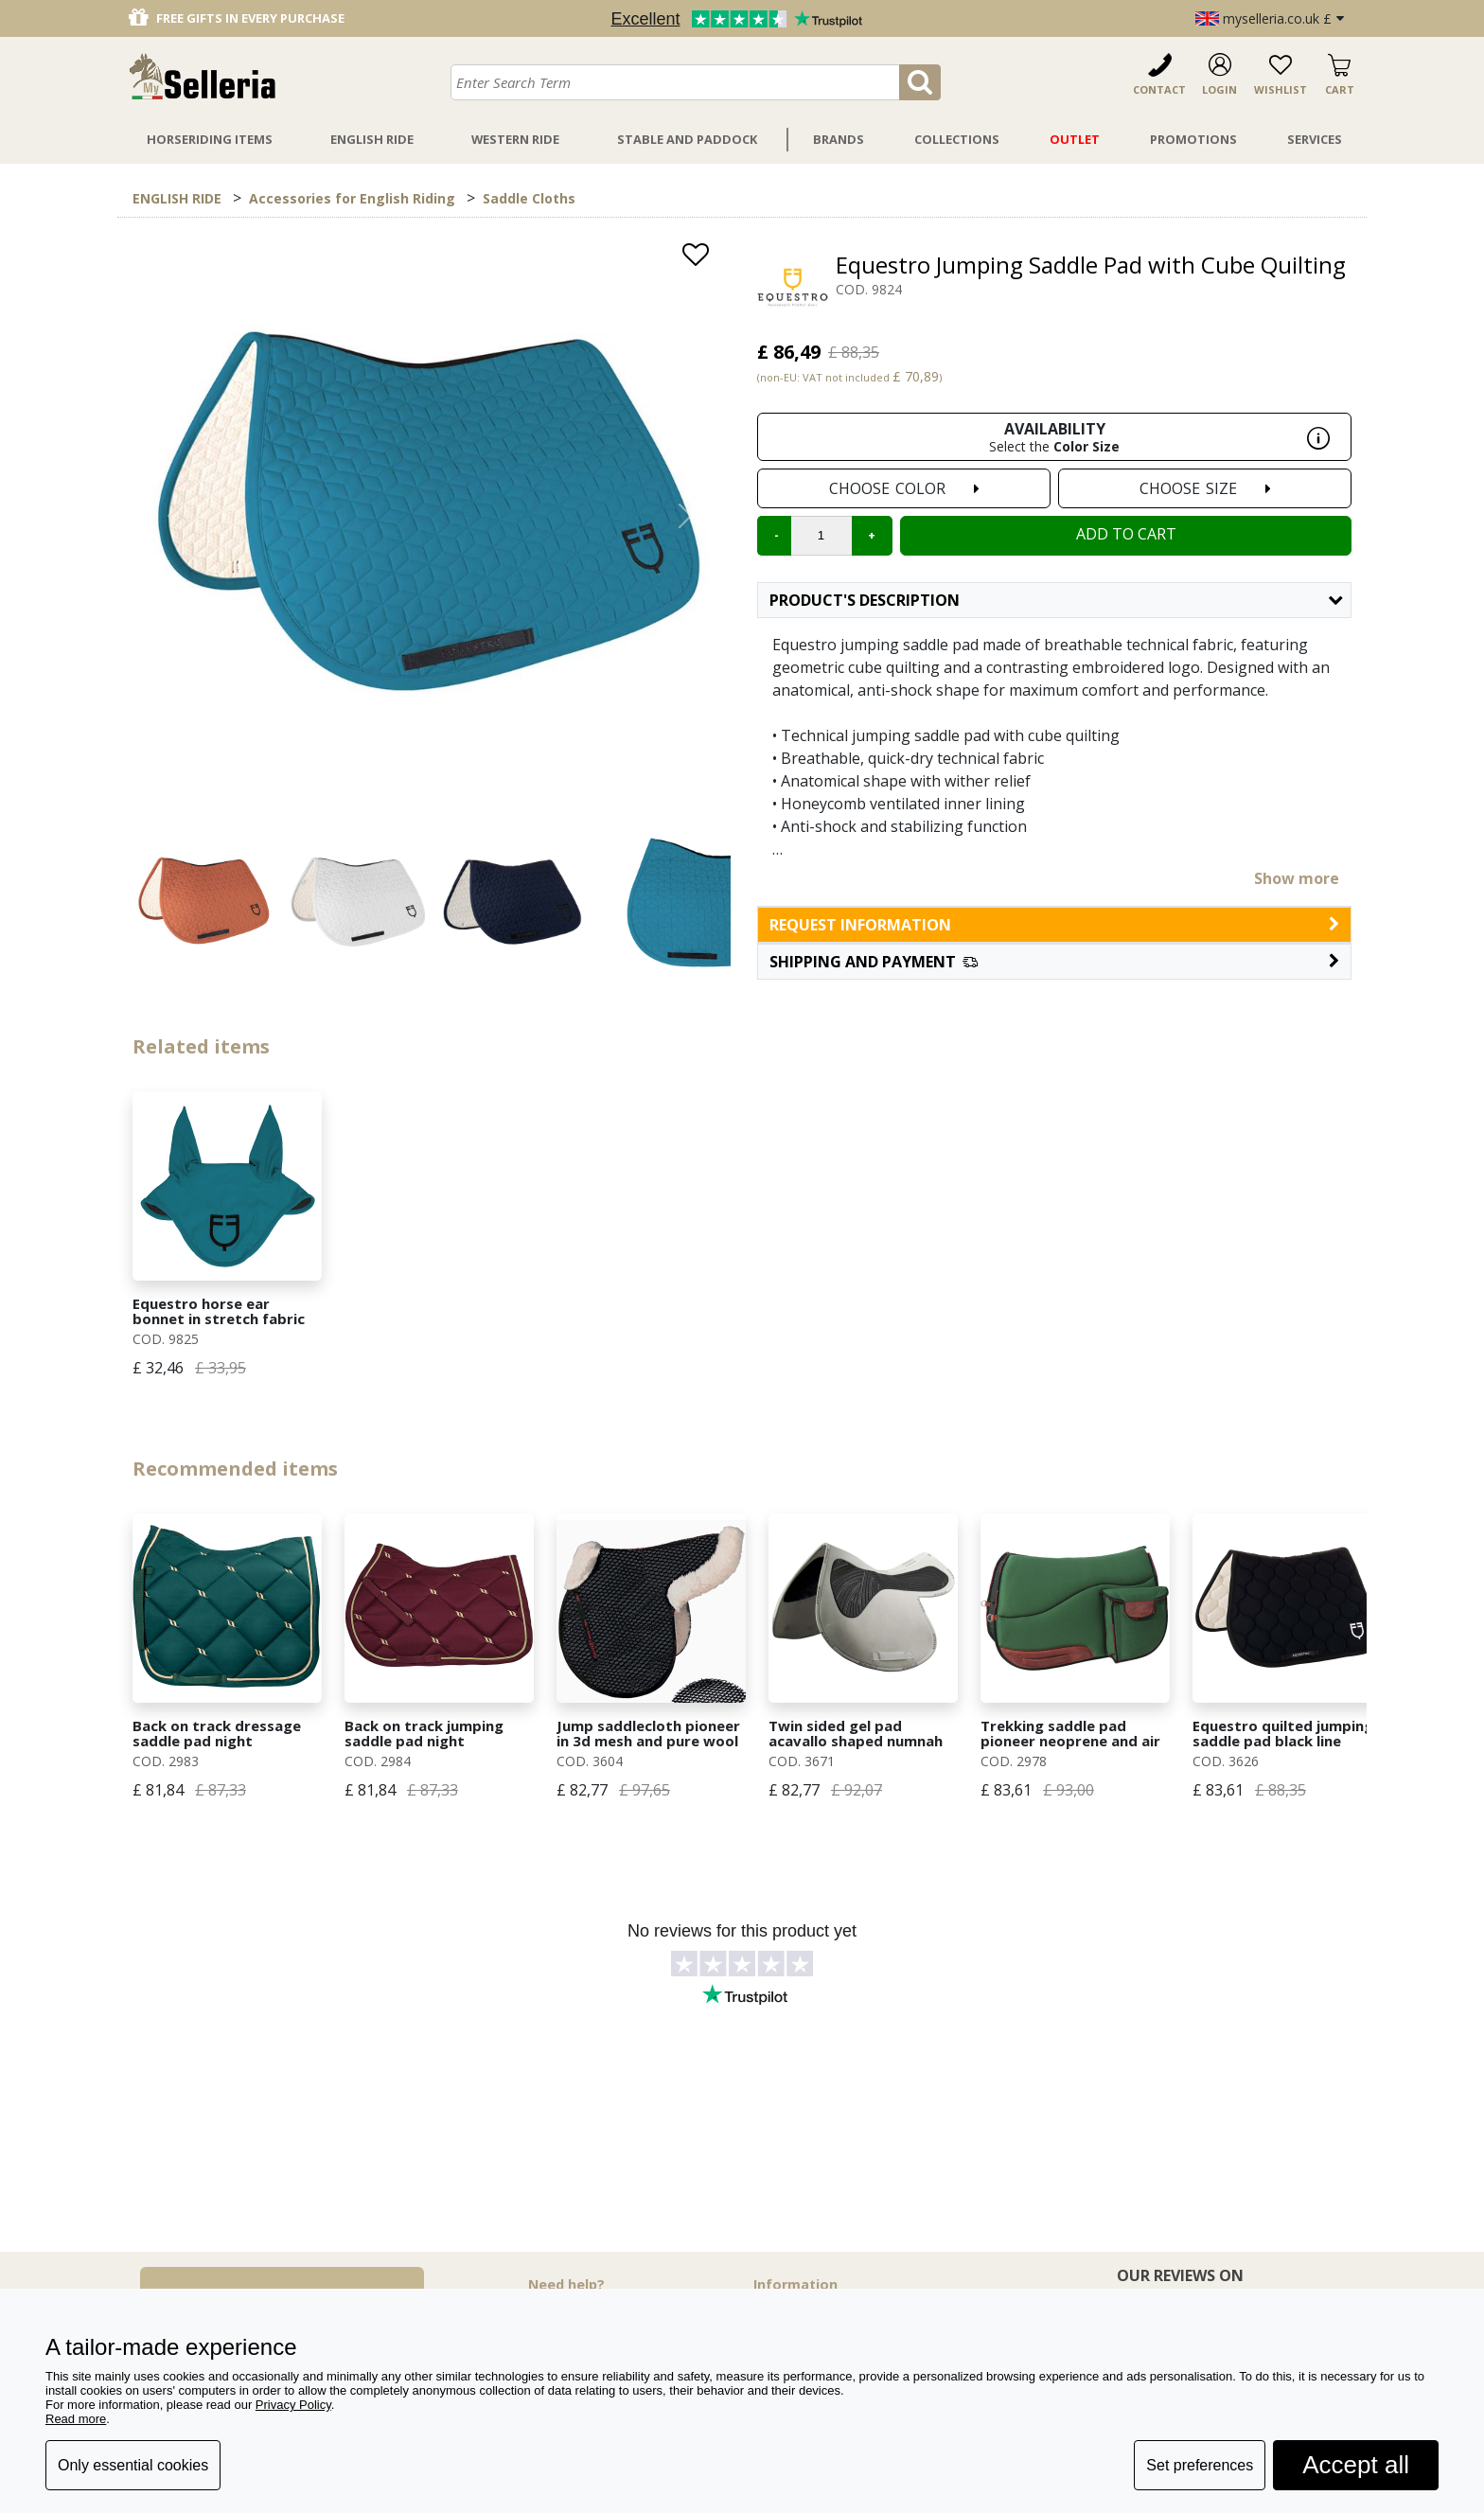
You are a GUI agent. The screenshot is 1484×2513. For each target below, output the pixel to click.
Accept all (1355, 2465)
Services (1314, 139)
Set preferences (1199, 2465)
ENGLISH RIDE (176, 198)
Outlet (1075, 139)
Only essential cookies (133, 2465)
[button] (1054, 962)
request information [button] (1054, 924)
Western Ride (515, 139)
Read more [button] (75, 2419)
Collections (956, 139)
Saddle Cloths (529, 198)
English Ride (372, 139)
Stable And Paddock (687, 139)
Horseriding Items (210, 139)
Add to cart (1126, 533)
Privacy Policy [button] (293, 2405)
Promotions (1193, 139)
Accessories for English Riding (352, 198)
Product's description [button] (1055, 600)
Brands (838, 139)
